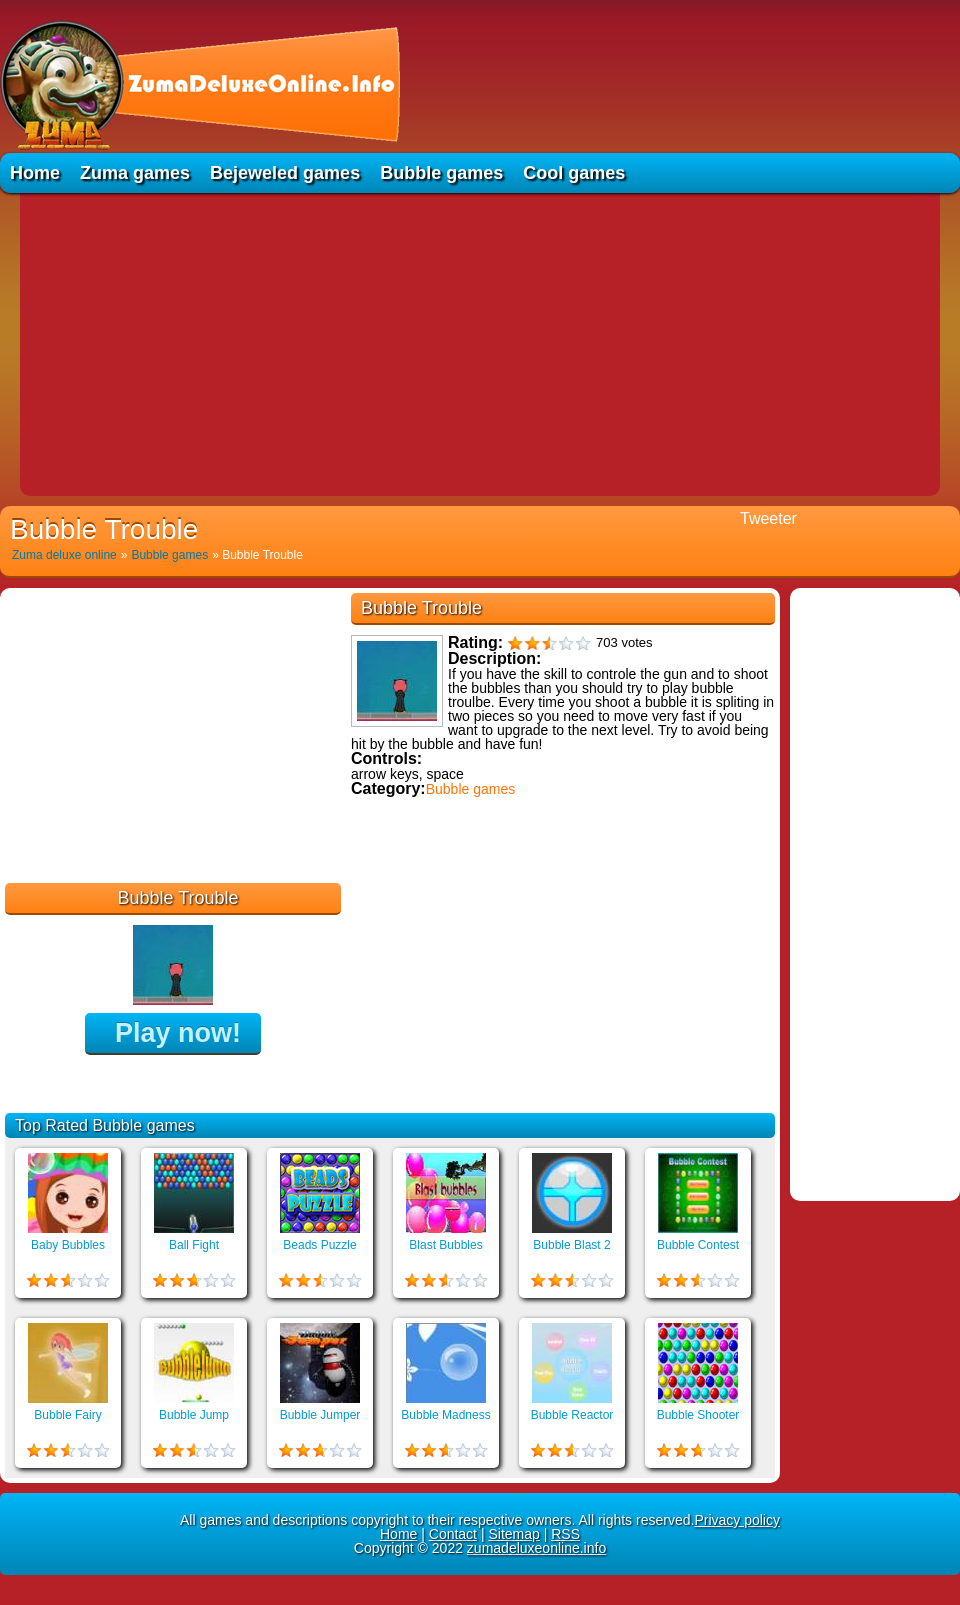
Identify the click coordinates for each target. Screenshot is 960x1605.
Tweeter (768, 518)
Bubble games (441, 173)
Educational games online (437, 890)
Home (35, 173)
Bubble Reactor (572, 1415)
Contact (453, 1534)
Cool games (574, 173)
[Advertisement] (480, 343)
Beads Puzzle (319, 1245)
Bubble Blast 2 (571, 1245)
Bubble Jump (194, 1415)
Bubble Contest (698, 1245)
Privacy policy (737, 1520)
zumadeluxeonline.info (536, 1548)
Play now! (178, 1033)
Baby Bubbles (68, 1245)
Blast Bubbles (445, 1245)
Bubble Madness (445, 1415)
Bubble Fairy (67, 1415)
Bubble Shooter (698, 1415)
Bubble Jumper (320, 1415)
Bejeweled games (285, 173)
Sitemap (513, 1534)
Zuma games (135, 173)
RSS (565, 1534)
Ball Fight (194, 1245)
